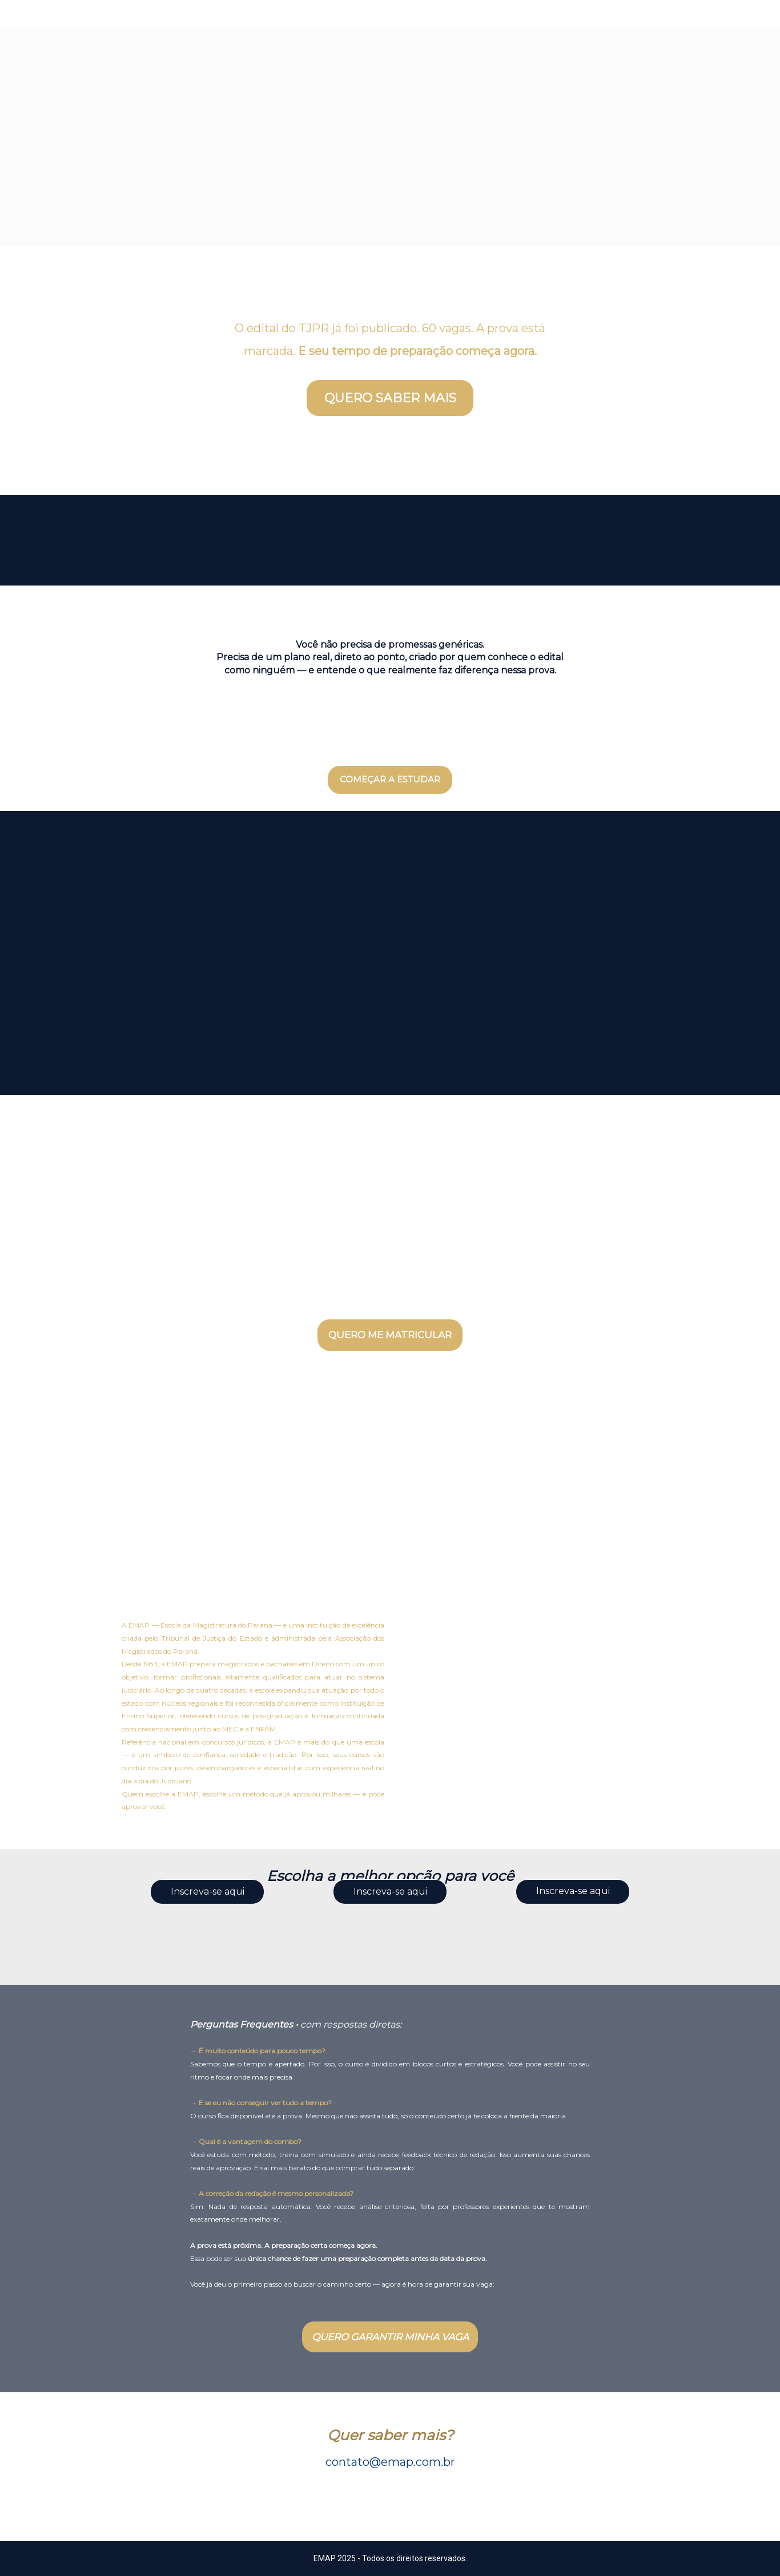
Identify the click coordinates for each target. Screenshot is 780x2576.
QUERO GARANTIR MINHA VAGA (390, 2337)
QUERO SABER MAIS (390, 398)
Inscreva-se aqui (207, 1891)
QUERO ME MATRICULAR (390, 1335)
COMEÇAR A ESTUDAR (390, 779)
